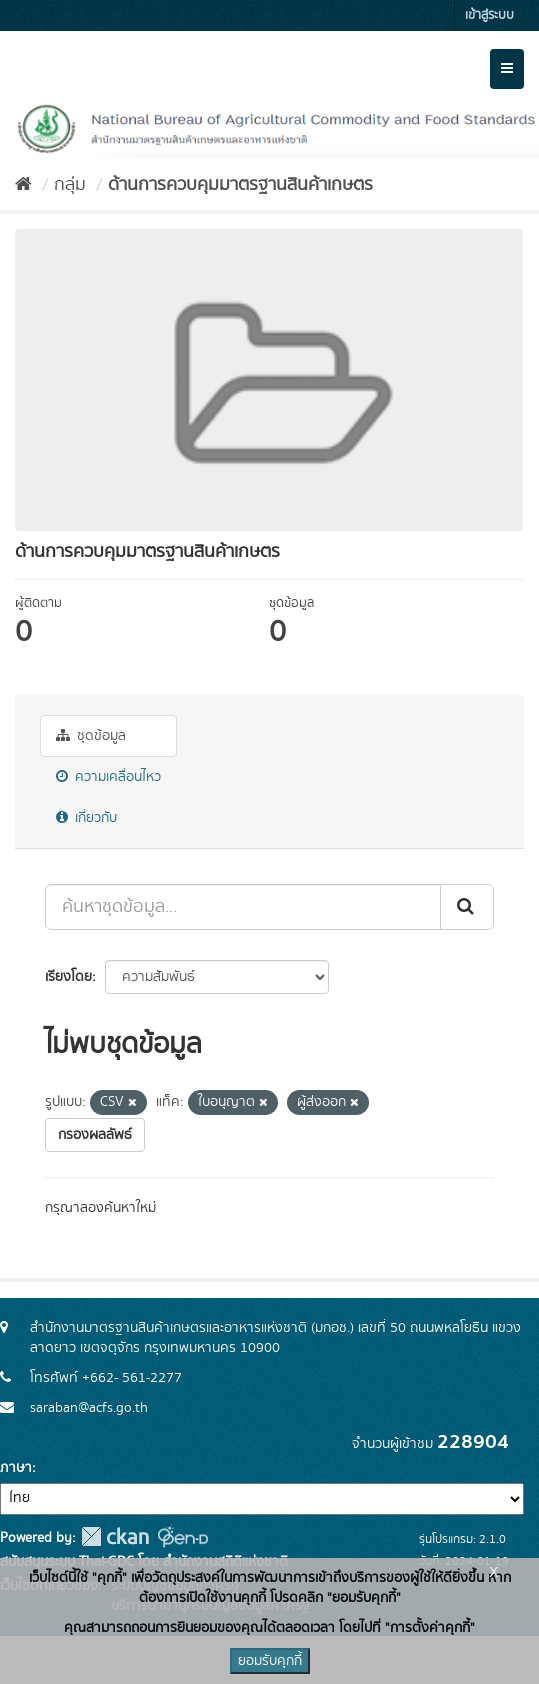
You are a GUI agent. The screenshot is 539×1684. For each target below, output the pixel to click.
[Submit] (467, 907)
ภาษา (16, 1468)
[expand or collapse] (507, 69)
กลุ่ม (70, 185)
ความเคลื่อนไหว (108, 777)
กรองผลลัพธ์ (95, 1135)
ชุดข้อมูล (91, 736)
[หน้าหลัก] (23, 185)
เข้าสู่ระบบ (489, 15)
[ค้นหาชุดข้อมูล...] (243, 907)
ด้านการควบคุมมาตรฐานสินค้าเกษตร (240, 185)
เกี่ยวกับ (86, 818)
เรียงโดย (68, 977)
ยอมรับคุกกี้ (270, 1661)
